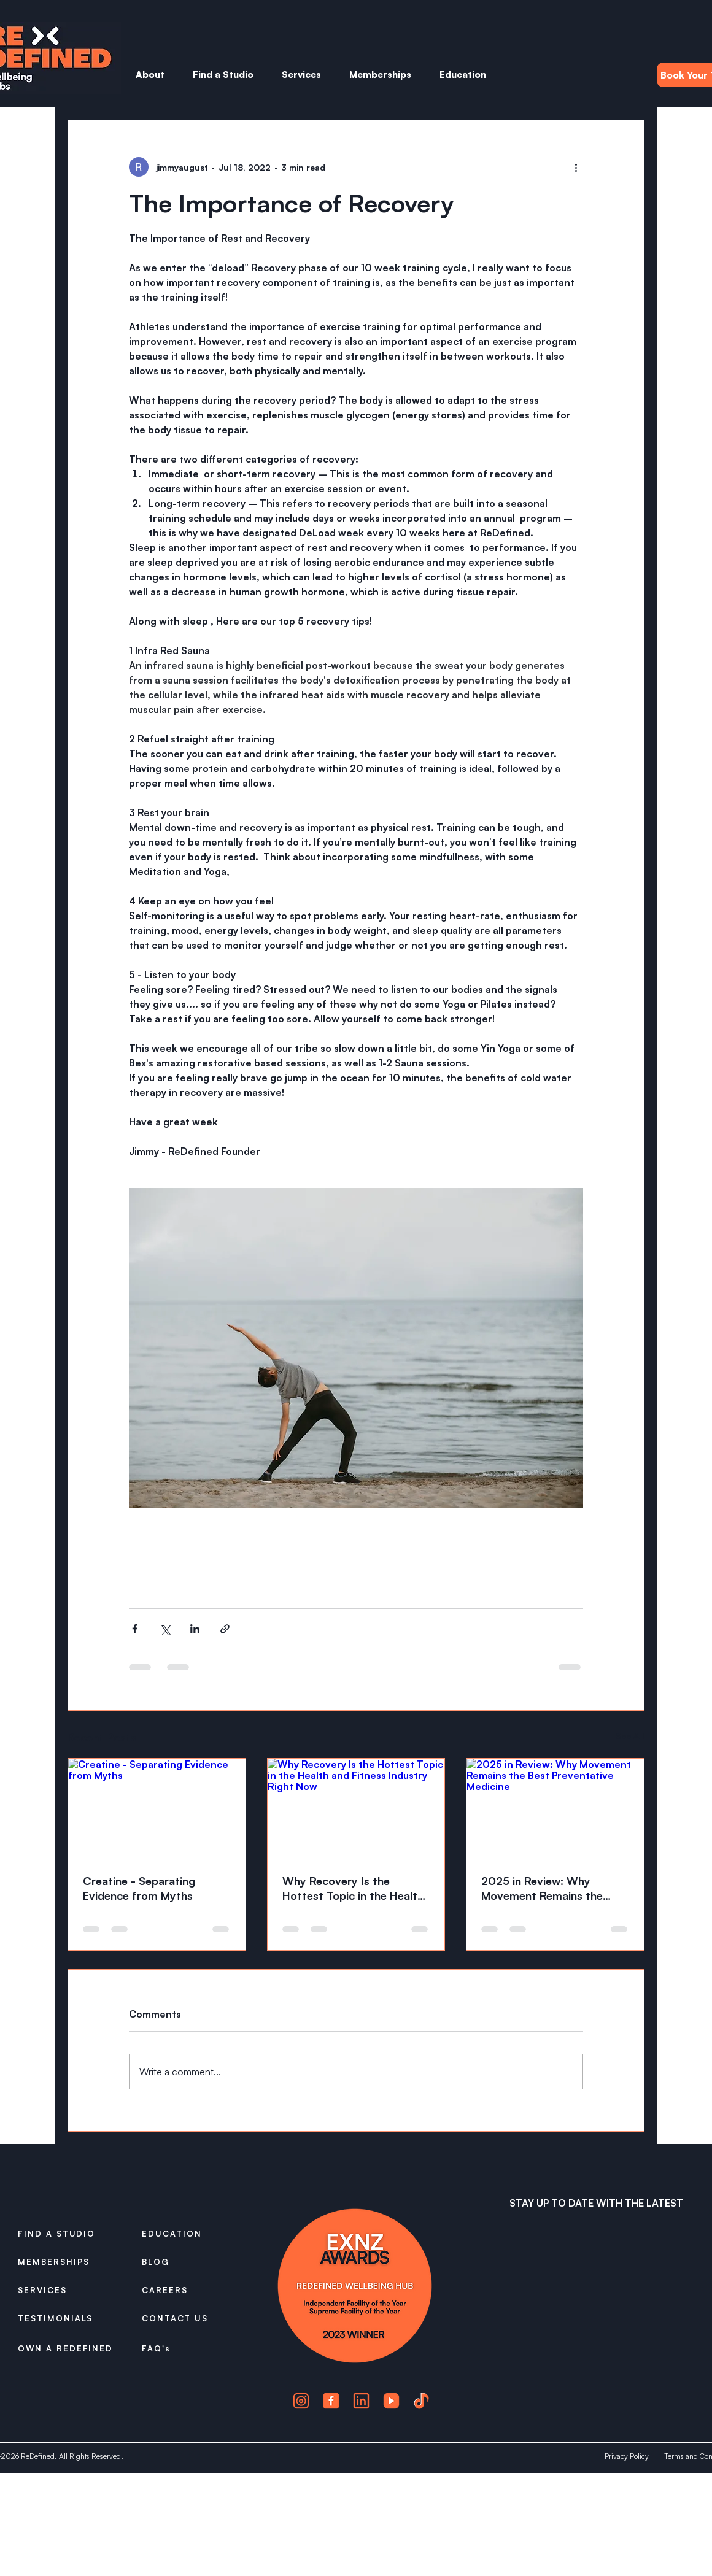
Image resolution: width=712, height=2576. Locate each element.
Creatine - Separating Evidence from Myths (139, 1888)
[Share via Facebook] (135, 1629)
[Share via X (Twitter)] (165, 1629)
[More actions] (575, 167)
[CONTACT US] (185, 2318)
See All (630, 1735)
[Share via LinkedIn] (195, 1629)
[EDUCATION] (185, 2233)
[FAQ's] (185, 2348)
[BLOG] (185, 2262)
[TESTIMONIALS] (61, 2318)
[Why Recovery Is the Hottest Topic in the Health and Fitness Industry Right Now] (356, 1808)
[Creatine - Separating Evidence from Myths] (157, 1808)
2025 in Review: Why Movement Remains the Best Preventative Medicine (551, 1888)
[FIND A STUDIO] (61, 2233)
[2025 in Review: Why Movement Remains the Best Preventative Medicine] (555, 1808)
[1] (301, 2401)
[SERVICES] (61, 2290)
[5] (421, 2401)
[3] (361, 2401)
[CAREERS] (185, 2290)
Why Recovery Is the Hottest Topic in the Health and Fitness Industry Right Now (353, 1888)
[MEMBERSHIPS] (61, 2262)
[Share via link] (225, 1629)
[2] (331, 2401)
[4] (391, 2401)
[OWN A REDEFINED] (70, 2348)
